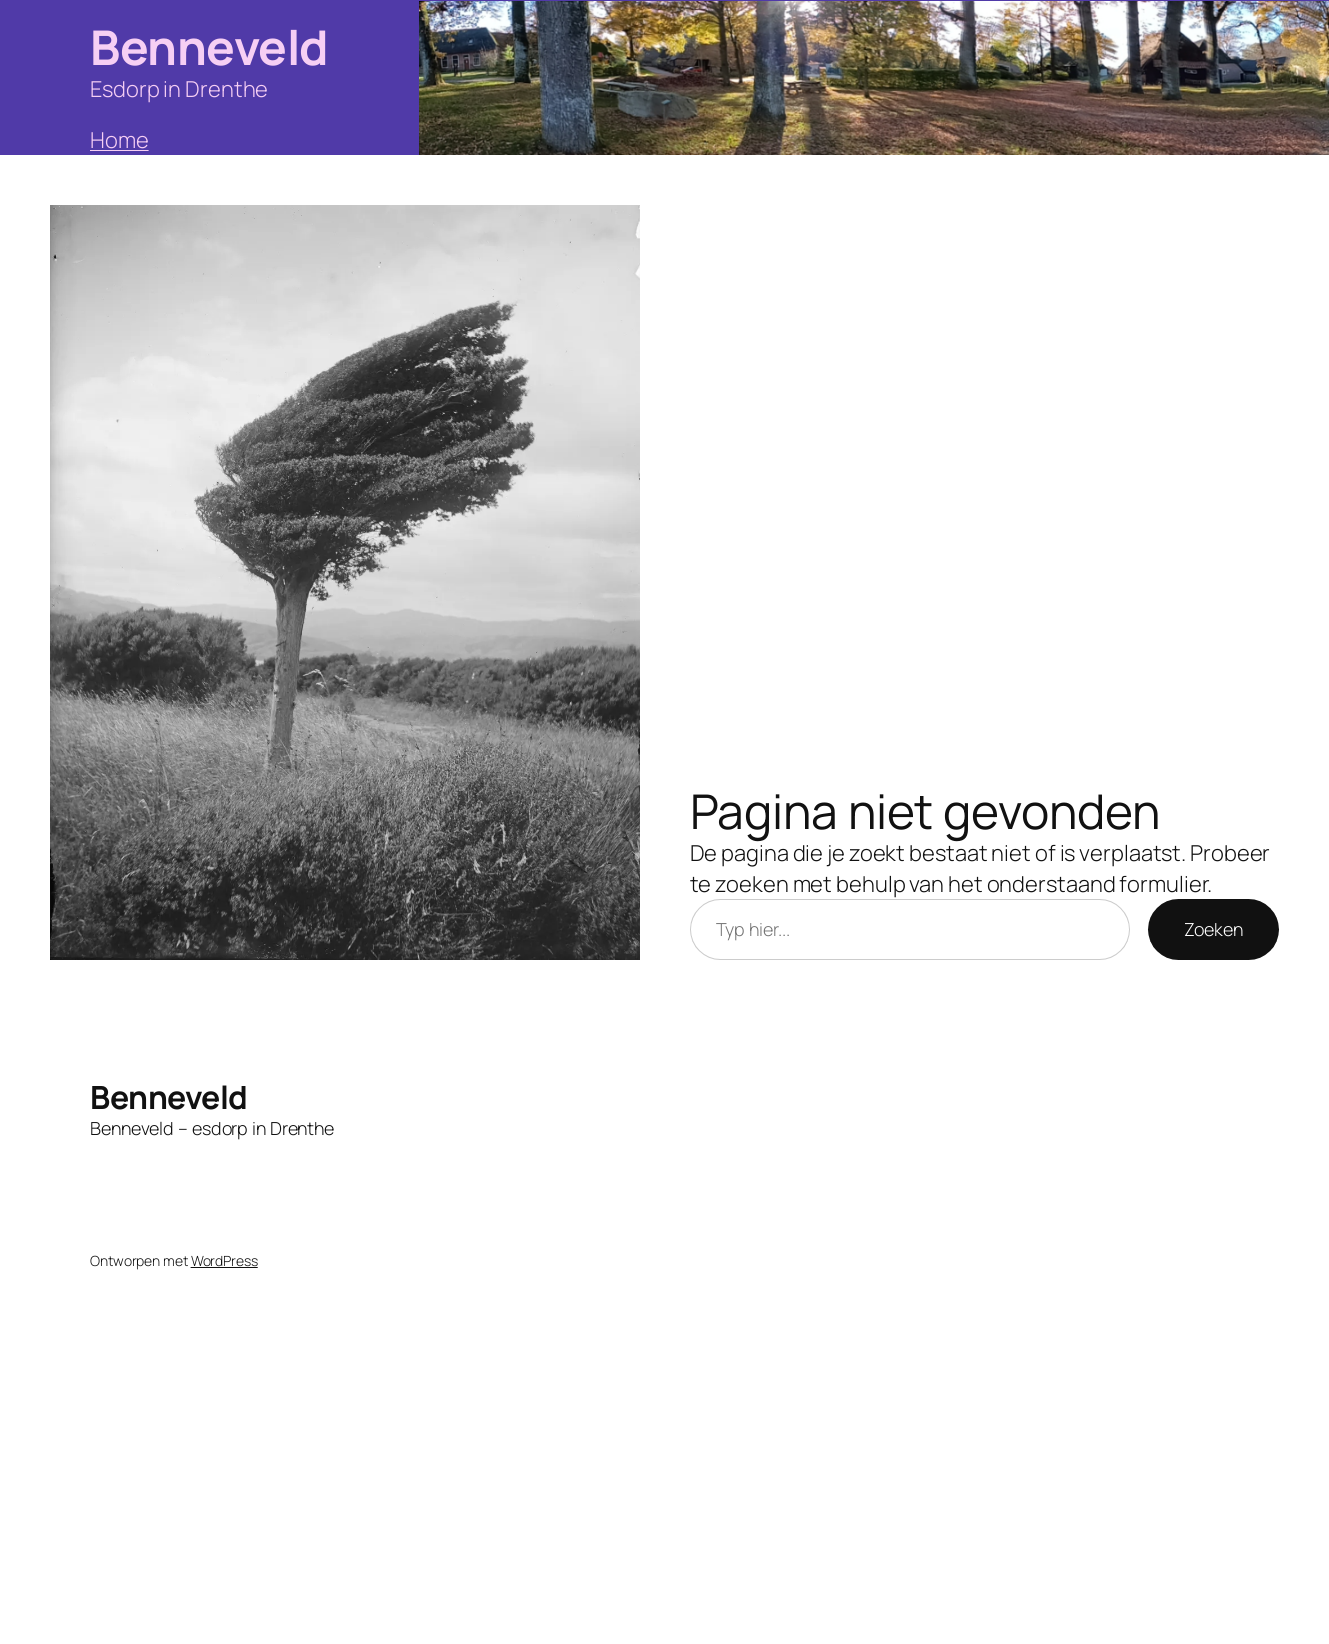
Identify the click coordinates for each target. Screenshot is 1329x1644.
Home (119, 140)
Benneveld (209, 46)
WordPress (224, 1260)
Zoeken (1213, 929)
